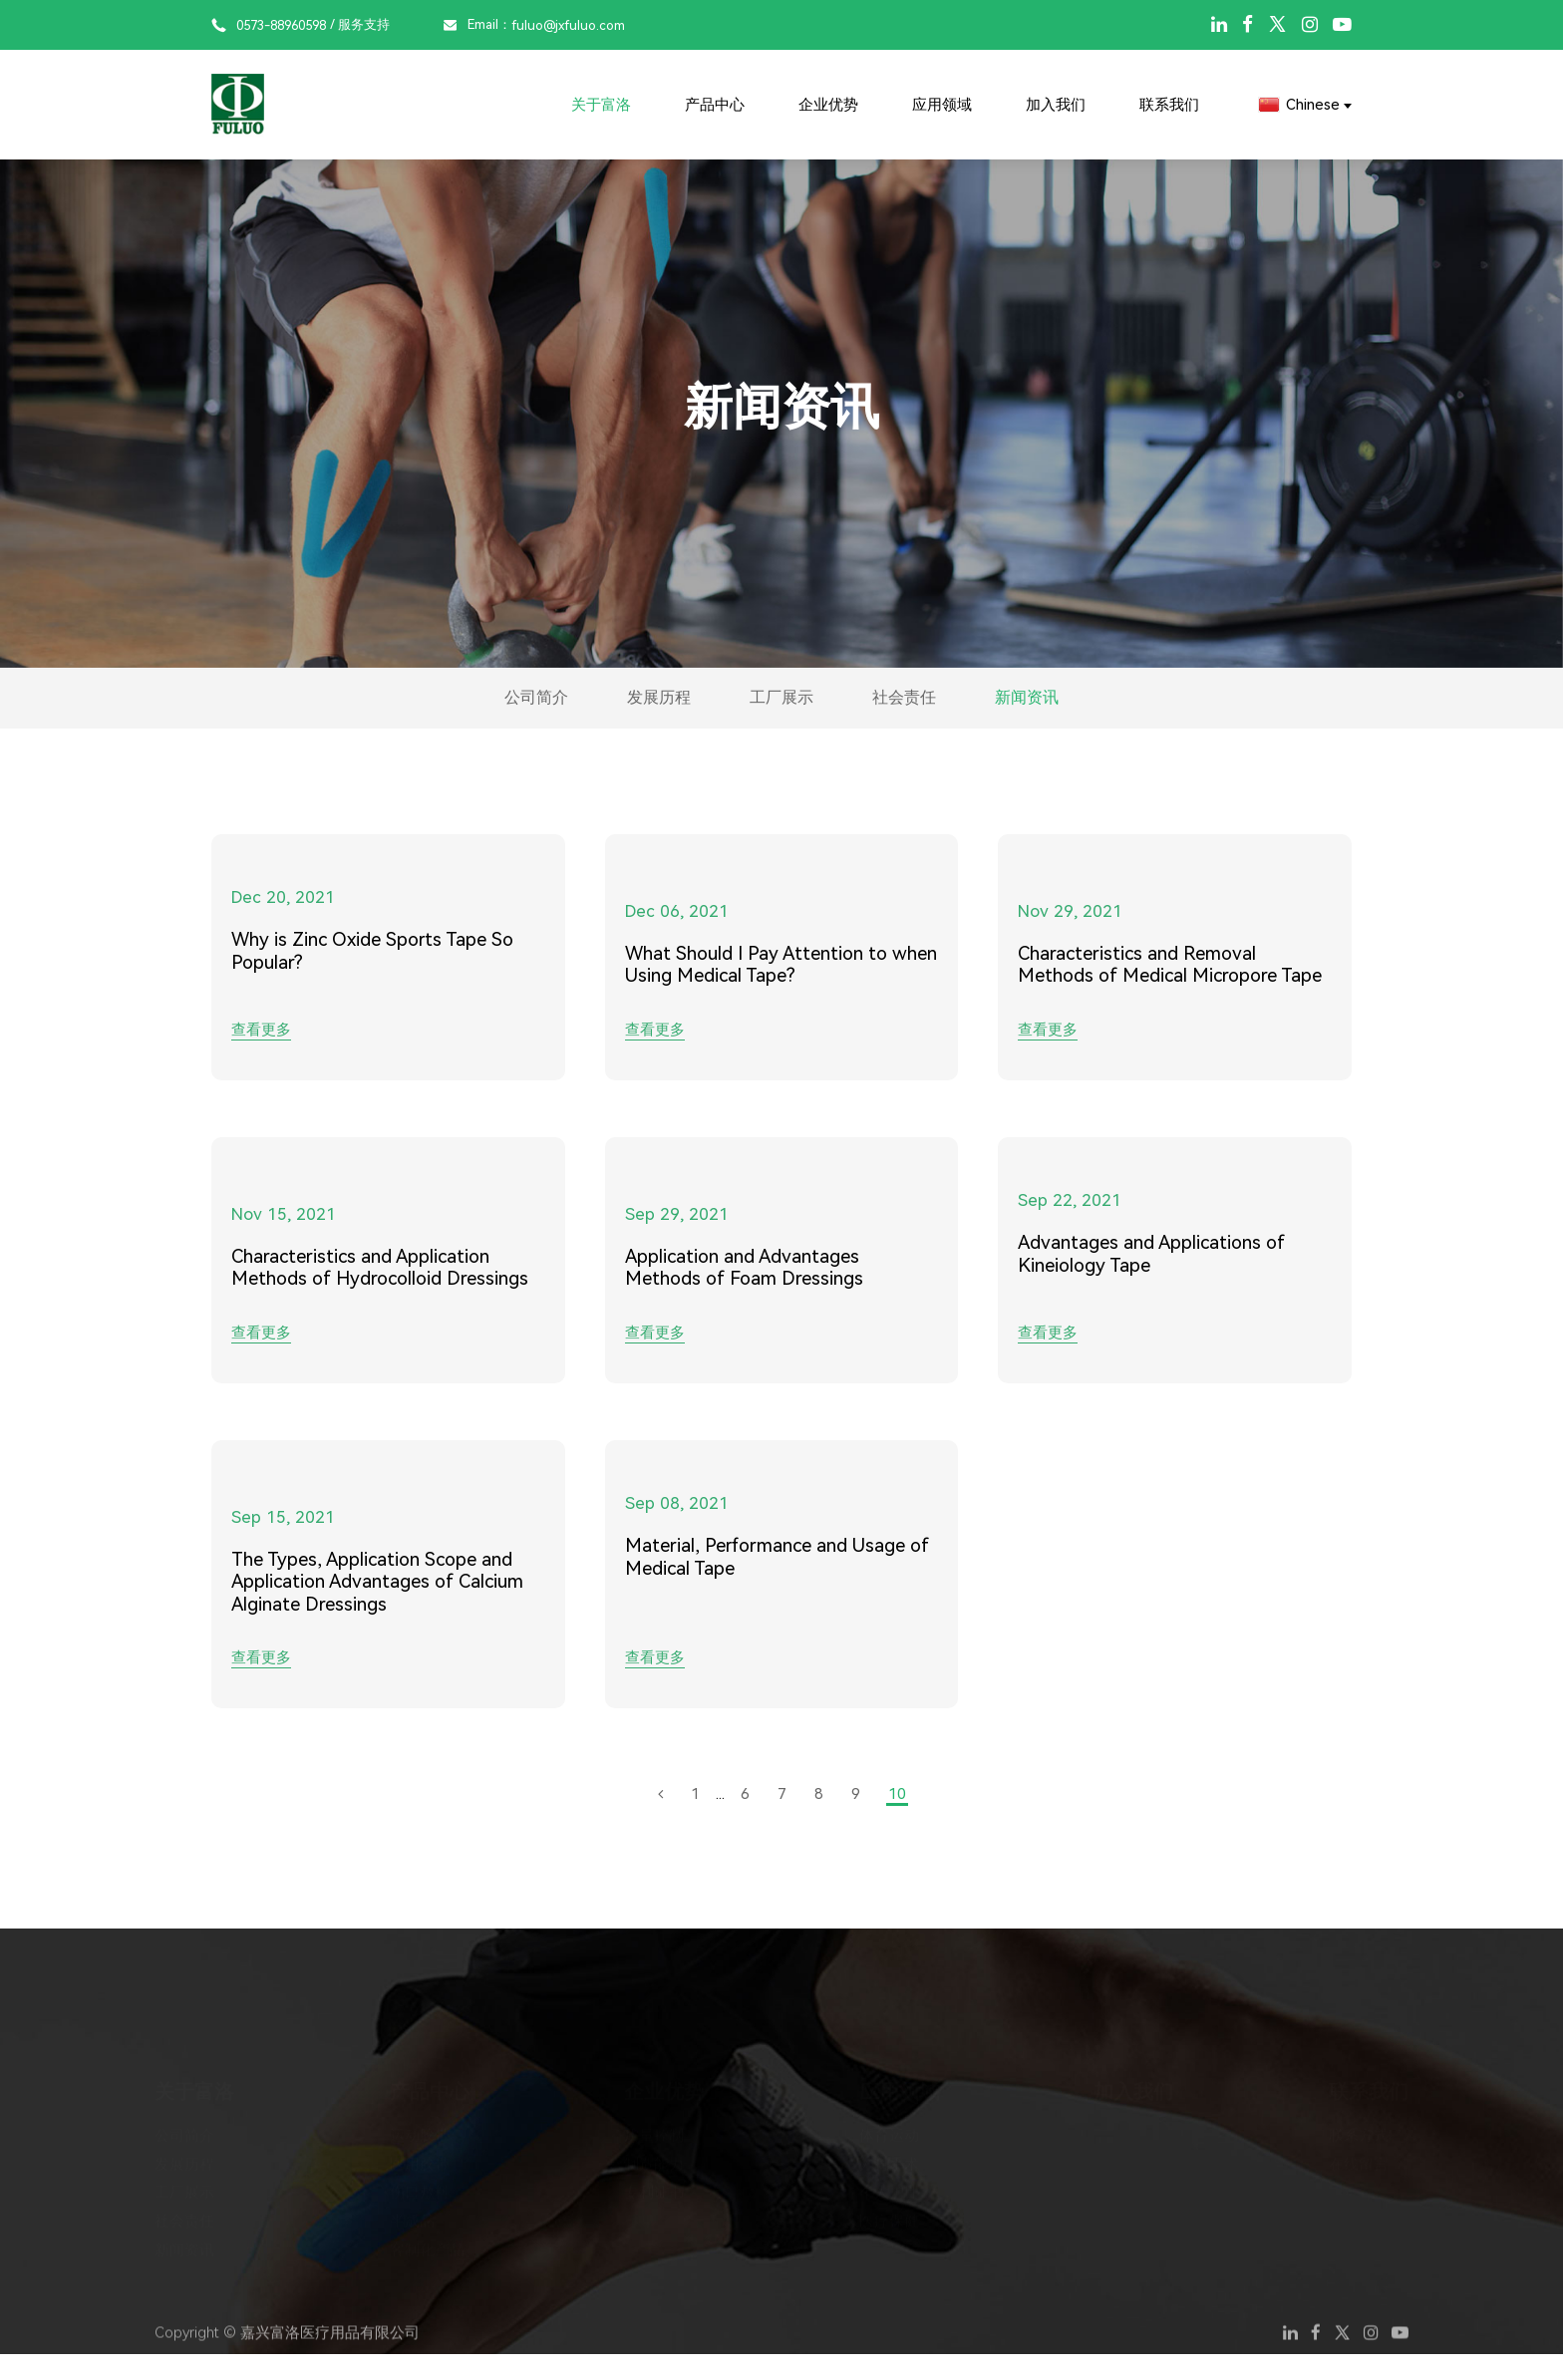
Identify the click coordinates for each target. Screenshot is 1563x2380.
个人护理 (889, 2185)
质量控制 (654, 2127)
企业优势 (828, 105)
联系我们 (1169, 105)
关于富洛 (601, 105)
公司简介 (434, 711)
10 (897, 1820)
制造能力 (654, 2156)
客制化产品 (427, 2242)
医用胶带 (420, 2156)
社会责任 (956, 711)
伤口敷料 (420, 2185)
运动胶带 (420, 2127)
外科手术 (889, 2156)
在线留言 (1359, 2156)
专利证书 (654, 2185)
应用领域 (942, 105)
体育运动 (889, 2127)
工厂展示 (781, 711)
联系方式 (1359, 2127)
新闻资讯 (1129, 711)
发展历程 (607, 711)
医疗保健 (889, 2214)
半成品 (412, 2214)
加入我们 (1056, 105)
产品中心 (715, 105)
